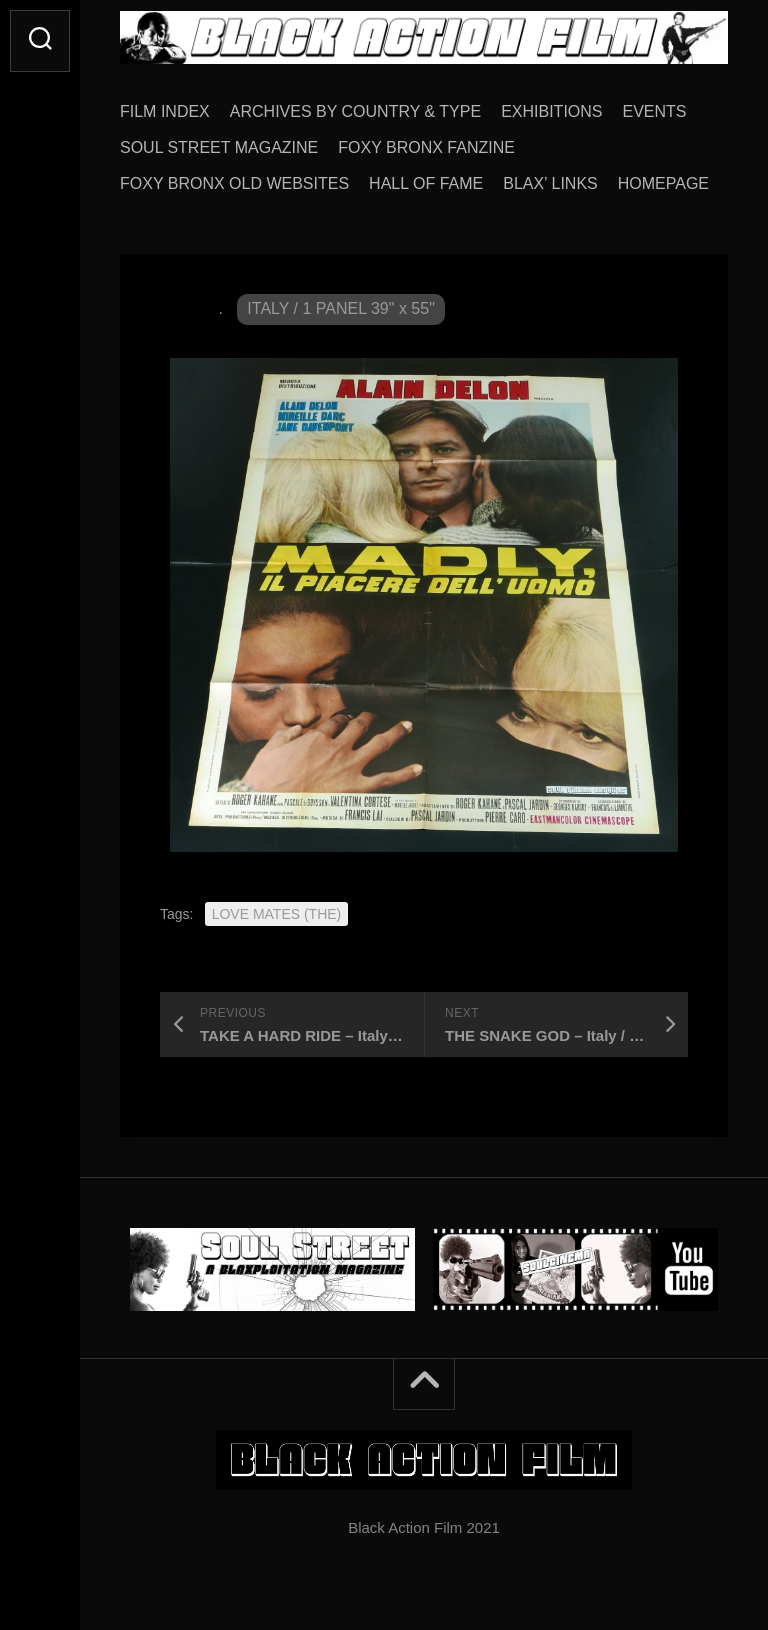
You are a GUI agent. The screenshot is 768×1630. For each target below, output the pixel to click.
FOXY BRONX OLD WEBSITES (234, 183)
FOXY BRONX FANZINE (426, 147)
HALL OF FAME (426, 183)
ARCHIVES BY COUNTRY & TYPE (355, 111)
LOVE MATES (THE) (277, 914)
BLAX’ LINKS (550, 183)
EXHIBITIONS (551, 111)
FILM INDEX (165, 111)
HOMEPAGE (663, 183)
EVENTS (655, 111)
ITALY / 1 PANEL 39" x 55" (340, 308)
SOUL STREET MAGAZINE (219, 147)
